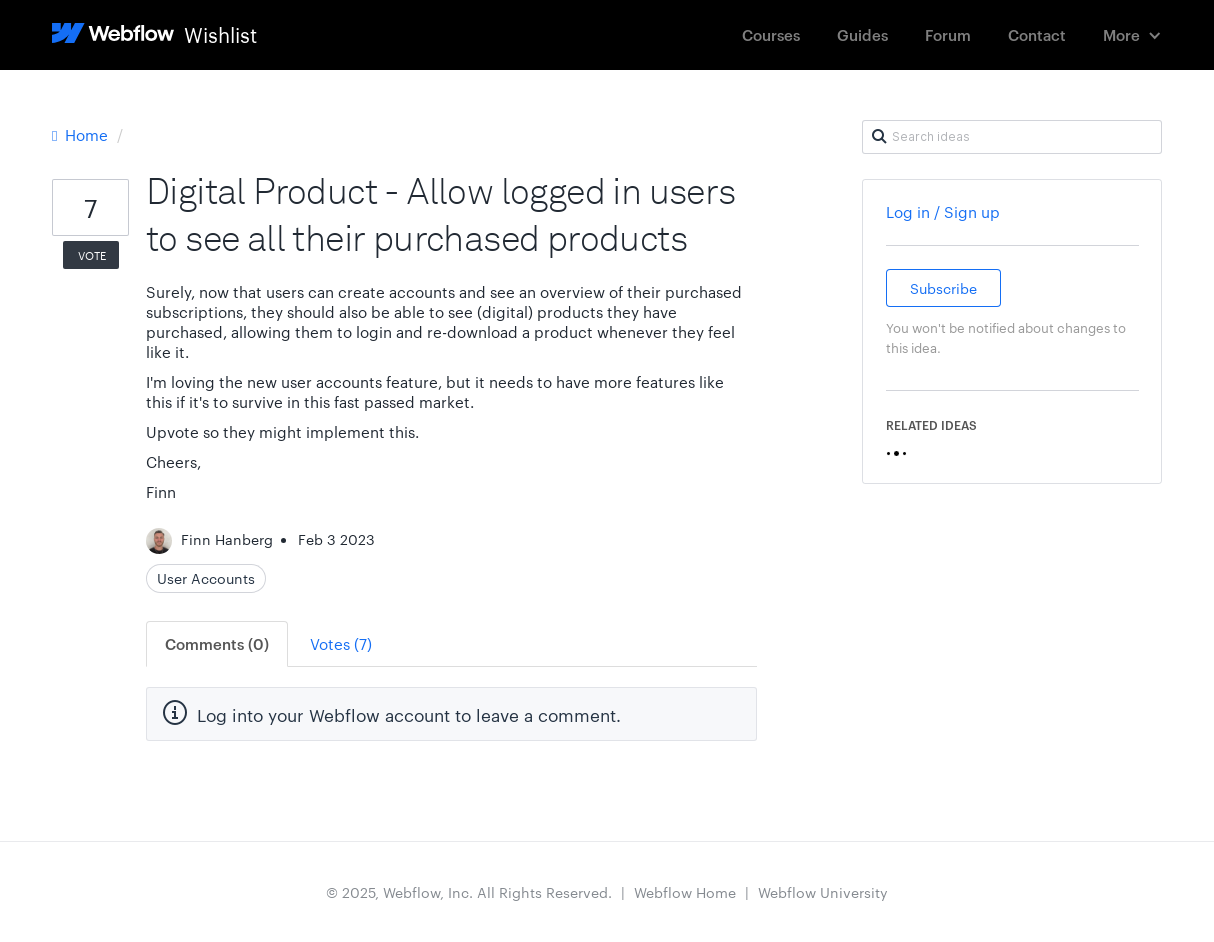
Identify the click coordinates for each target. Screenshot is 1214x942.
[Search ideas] (1012, 137)
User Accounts (206, 578)
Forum (948, 34)
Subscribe (943, 288)
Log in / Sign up (943, 211)
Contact (1037, 34)
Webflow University (823, 892)
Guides (862, 34)
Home (82, 134)
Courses (771, 34)
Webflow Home (685, 892)
